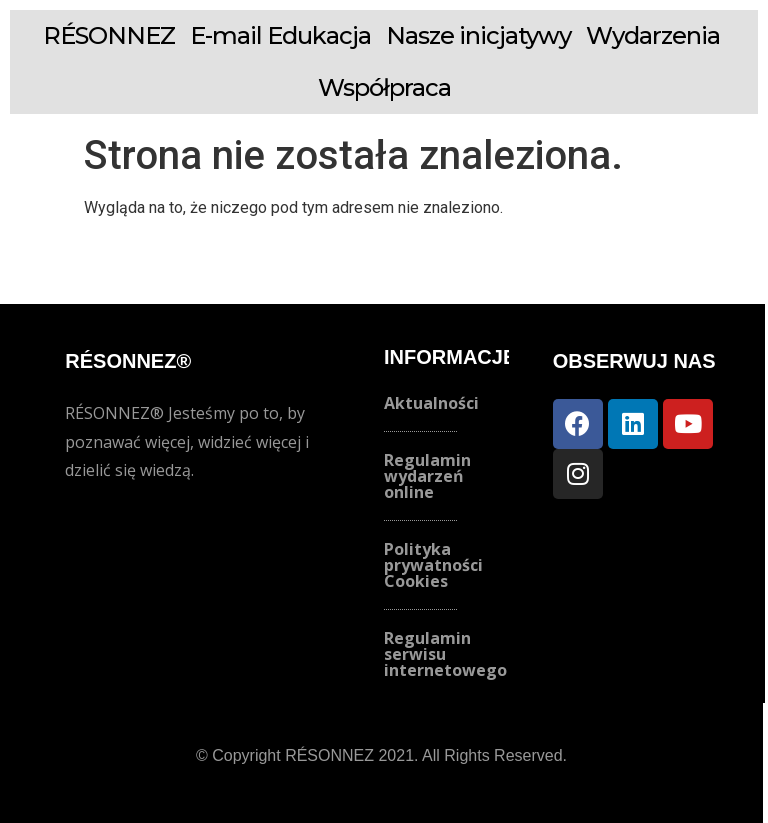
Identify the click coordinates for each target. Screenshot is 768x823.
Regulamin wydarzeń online (427, 476)
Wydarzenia (653, 35)
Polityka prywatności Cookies (433, 565)
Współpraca (384, 87)
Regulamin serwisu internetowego (445, 654)
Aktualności (431, 403)
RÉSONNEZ (109, 35)
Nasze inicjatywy (478, 35)
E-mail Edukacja (280, 35)
